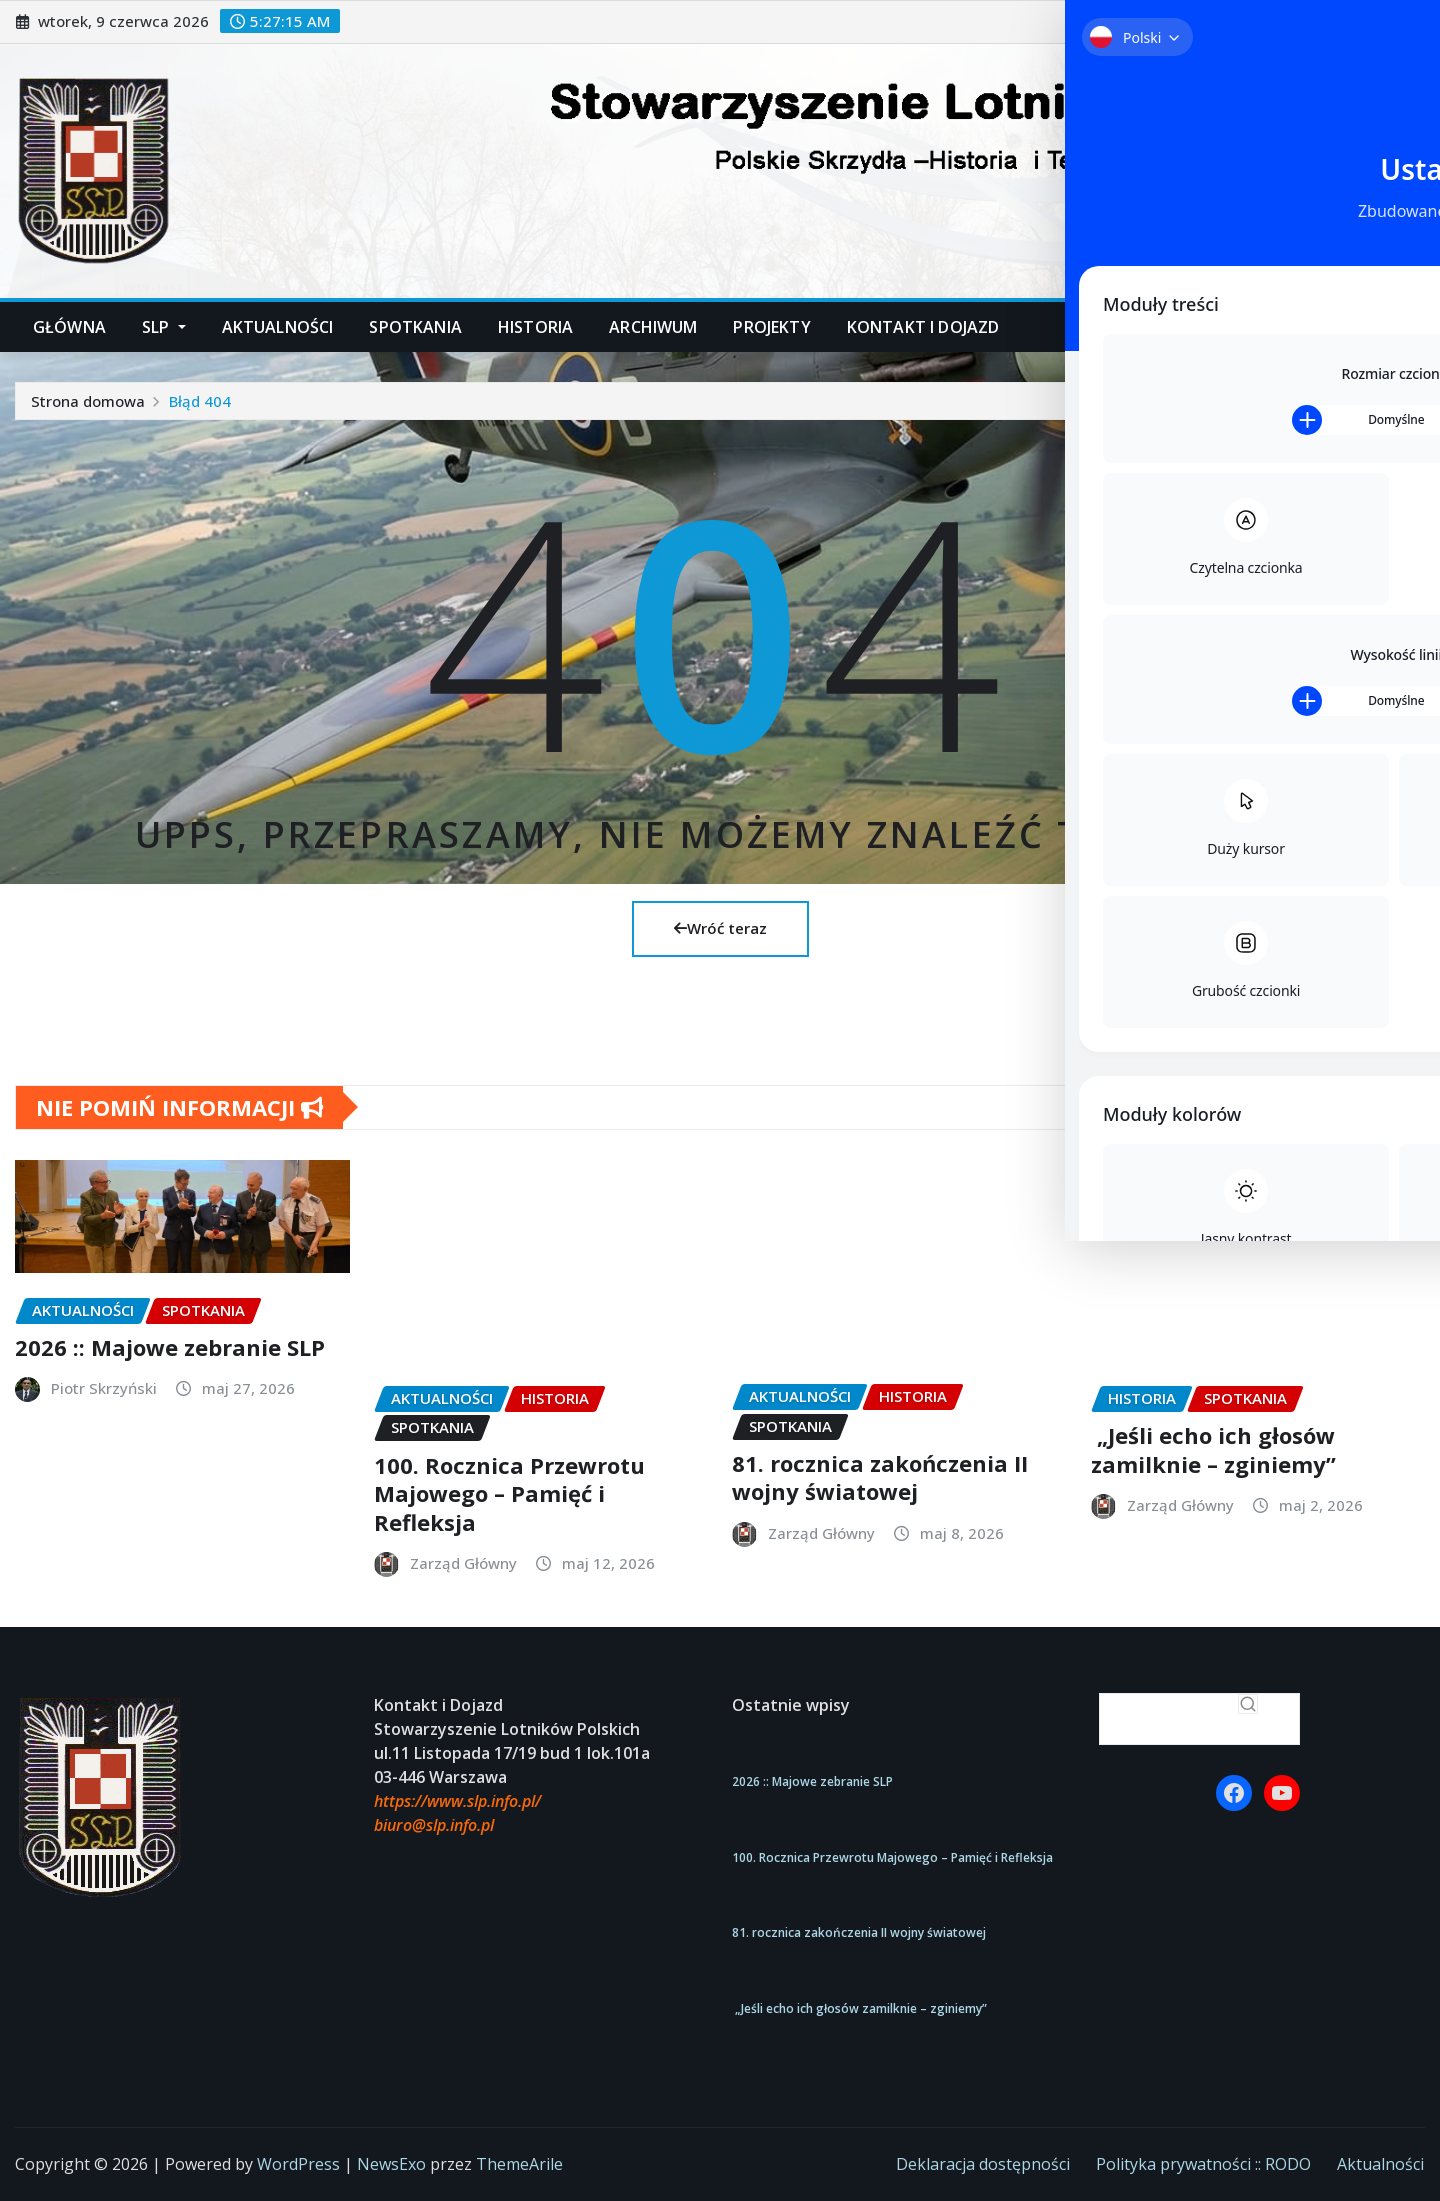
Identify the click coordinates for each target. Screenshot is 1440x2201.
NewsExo (391, 2164)
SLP (164, 327)
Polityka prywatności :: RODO (1203, 2164)
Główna (69, 327)
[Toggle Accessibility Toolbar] (1394, 46)
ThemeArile (519, 2164)
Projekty (771, 327)
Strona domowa (88, 401)
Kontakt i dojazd (923, 327)
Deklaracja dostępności (983, 2164)
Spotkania (415, 327)
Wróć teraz (720, 928)
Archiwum (653, 327)
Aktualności (278, 327)
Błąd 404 (200, 401)
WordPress (298, 2164)
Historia (535, 327)
